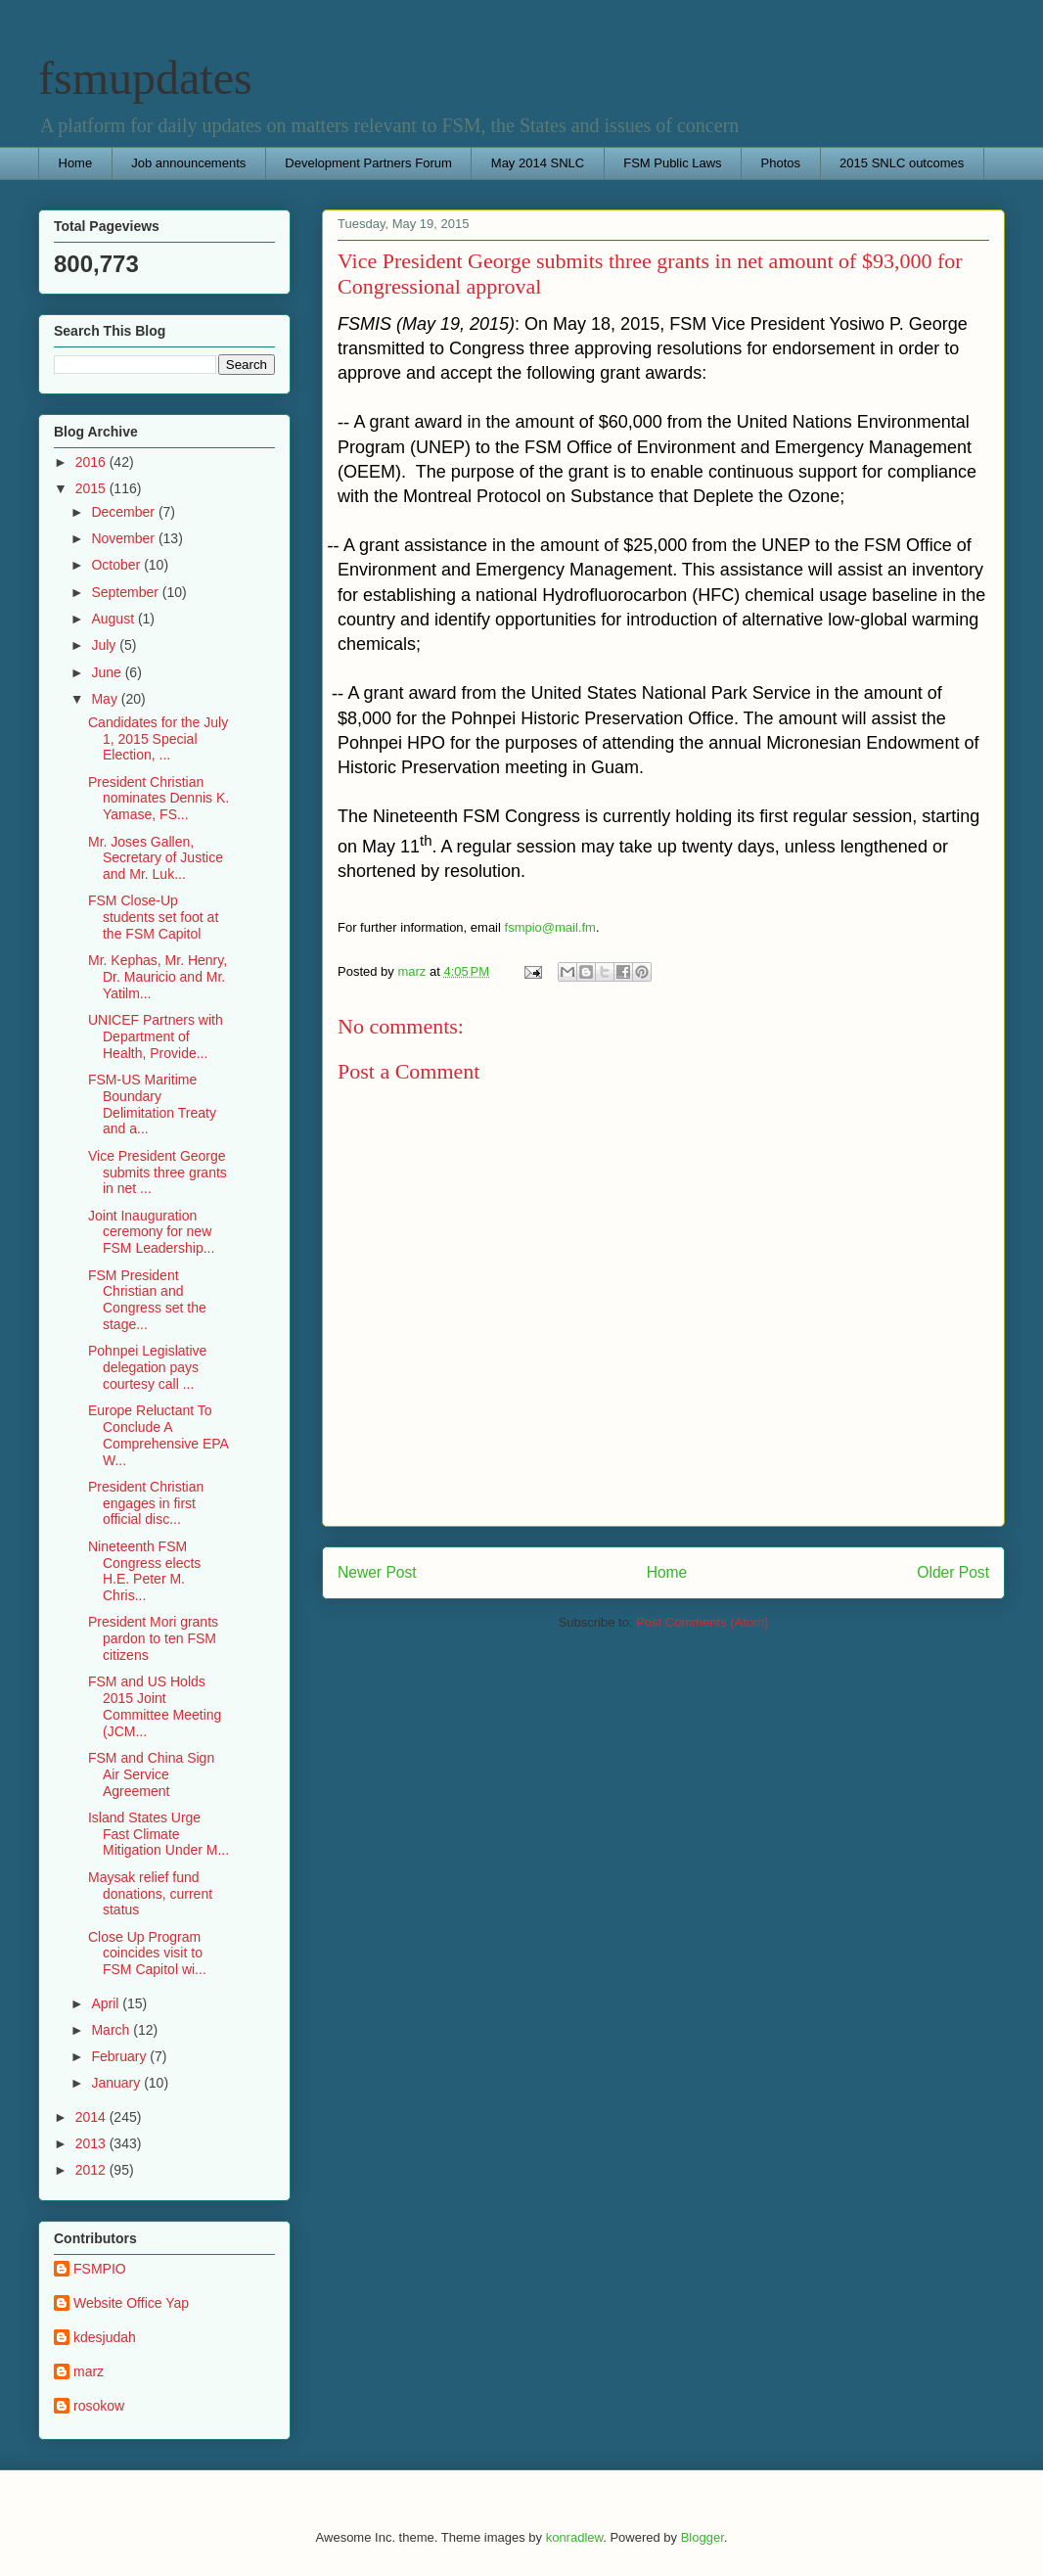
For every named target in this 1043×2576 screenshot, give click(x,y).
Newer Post (377, 1572)
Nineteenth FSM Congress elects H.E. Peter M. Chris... (144, 1571)
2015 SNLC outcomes (901, 163)
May (105, 699)
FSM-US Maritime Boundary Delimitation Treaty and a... (152, 1104)
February (120, 2056)
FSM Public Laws (672, 163)
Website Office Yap (131, 2303)
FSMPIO (99, 2269)
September (126, 592)
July (105, 645)
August (114, 618)
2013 (92, 2143)
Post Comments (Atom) (702, 1622)
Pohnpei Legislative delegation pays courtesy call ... (147, 1367)
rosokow (98, 2406)
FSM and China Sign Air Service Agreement (151, 1774)
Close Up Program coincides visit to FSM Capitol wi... (147, 1953)
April (106, 2003)
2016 (92, 462)
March (112, 2030)
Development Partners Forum (368, 163)
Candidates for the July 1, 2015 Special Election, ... (158, 738)
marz (88, 2371)
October (117, 565)
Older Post (953, 1572)
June (107, 672)
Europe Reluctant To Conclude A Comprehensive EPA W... (158, 1435)
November (124, 538)
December (124, 512)
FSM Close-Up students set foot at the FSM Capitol (153, 917)
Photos (780, 163)
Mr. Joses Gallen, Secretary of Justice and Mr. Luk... (155, 858)
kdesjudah (104, 2337)
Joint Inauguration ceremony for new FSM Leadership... (151, 1232)
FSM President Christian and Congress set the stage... (147, 1299)
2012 (92, 2170)
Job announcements (188, 163)
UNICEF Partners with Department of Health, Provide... (155, 1036)
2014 (92, 2117)
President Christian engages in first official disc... (146, 1503)
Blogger (702, 2537)
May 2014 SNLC (537, 163)
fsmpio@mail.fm (550, 927)
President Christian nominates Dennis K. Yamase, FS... (158, 798)
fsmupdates (145, 78)
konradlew (575, 2537)
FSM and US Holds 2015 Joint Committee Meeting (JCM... (154, 1706)
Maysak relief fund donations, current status (150, 1893)
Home (76, 163)
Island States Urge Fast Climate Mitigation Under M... (158, 1834)
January (117, 2083)
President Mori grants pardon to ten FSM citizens (153, 1638)
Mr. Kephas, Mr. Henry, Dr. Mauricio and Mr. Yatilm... (157, 976)
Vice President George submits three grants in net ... (157, 1172)
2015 (92, 488)
